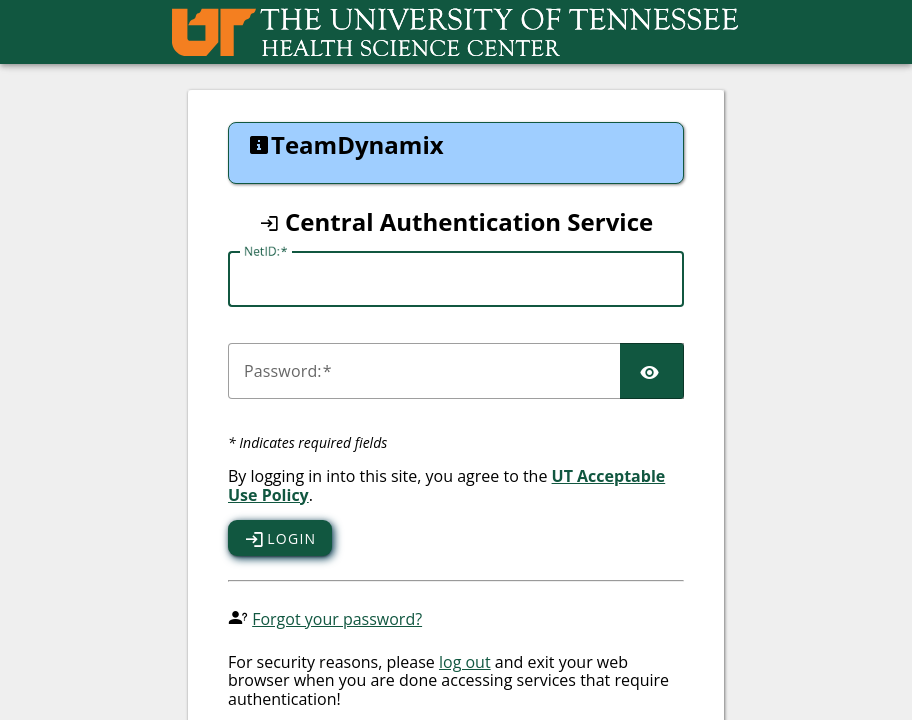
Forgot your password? (337, 619)
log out (465, 662)
